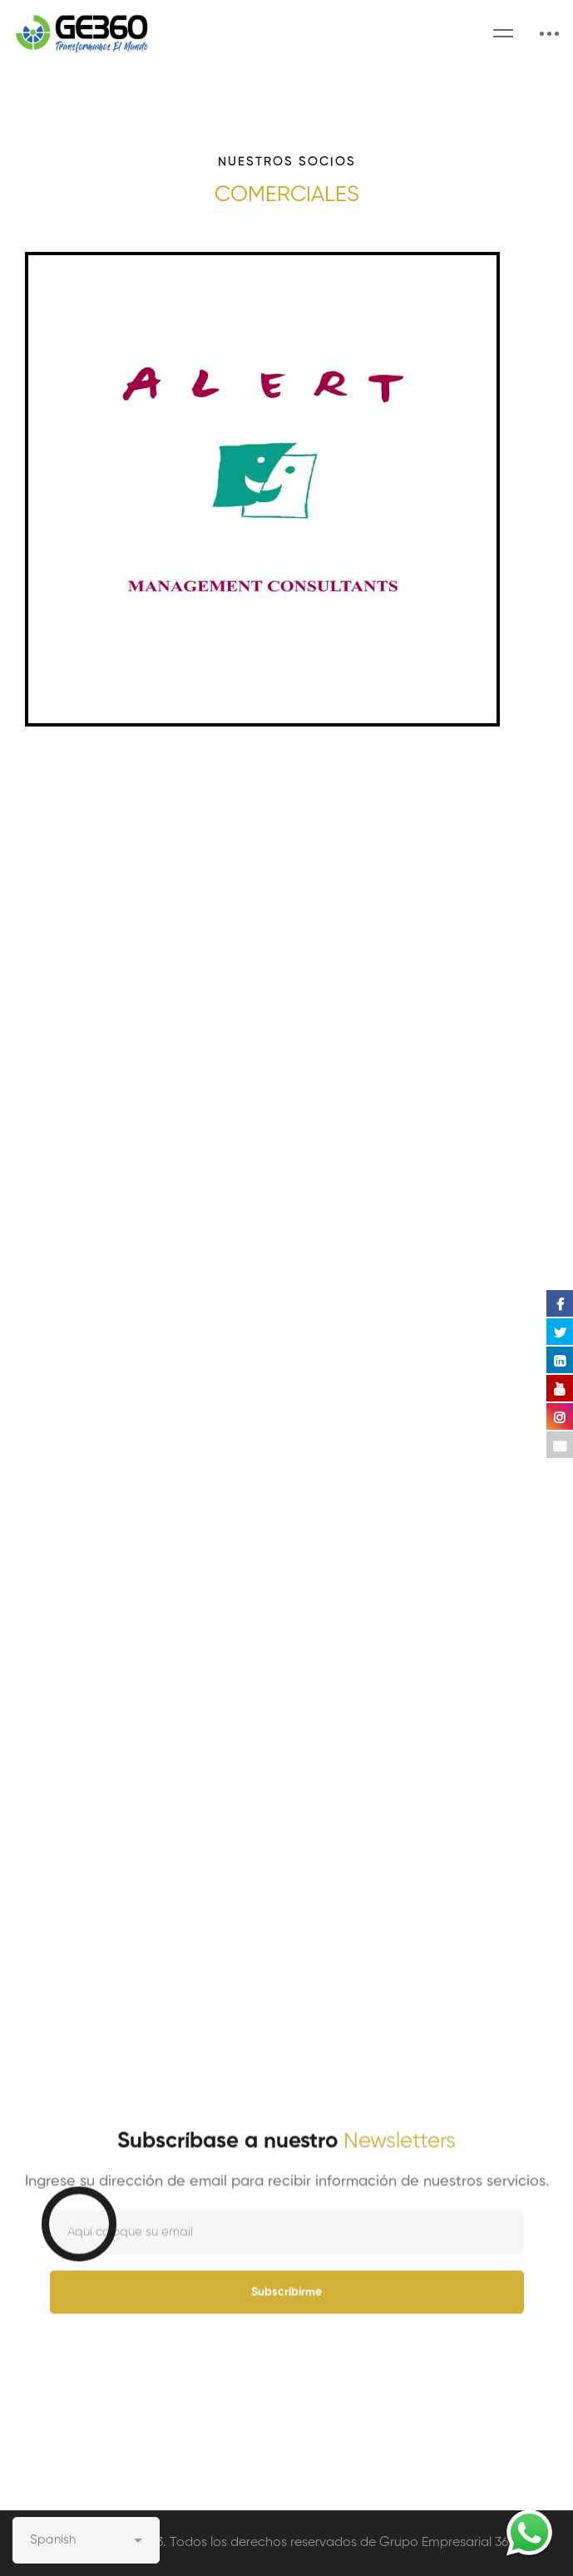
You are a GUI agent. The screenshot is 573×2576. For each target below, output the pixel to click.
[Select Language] (86, 2540)
